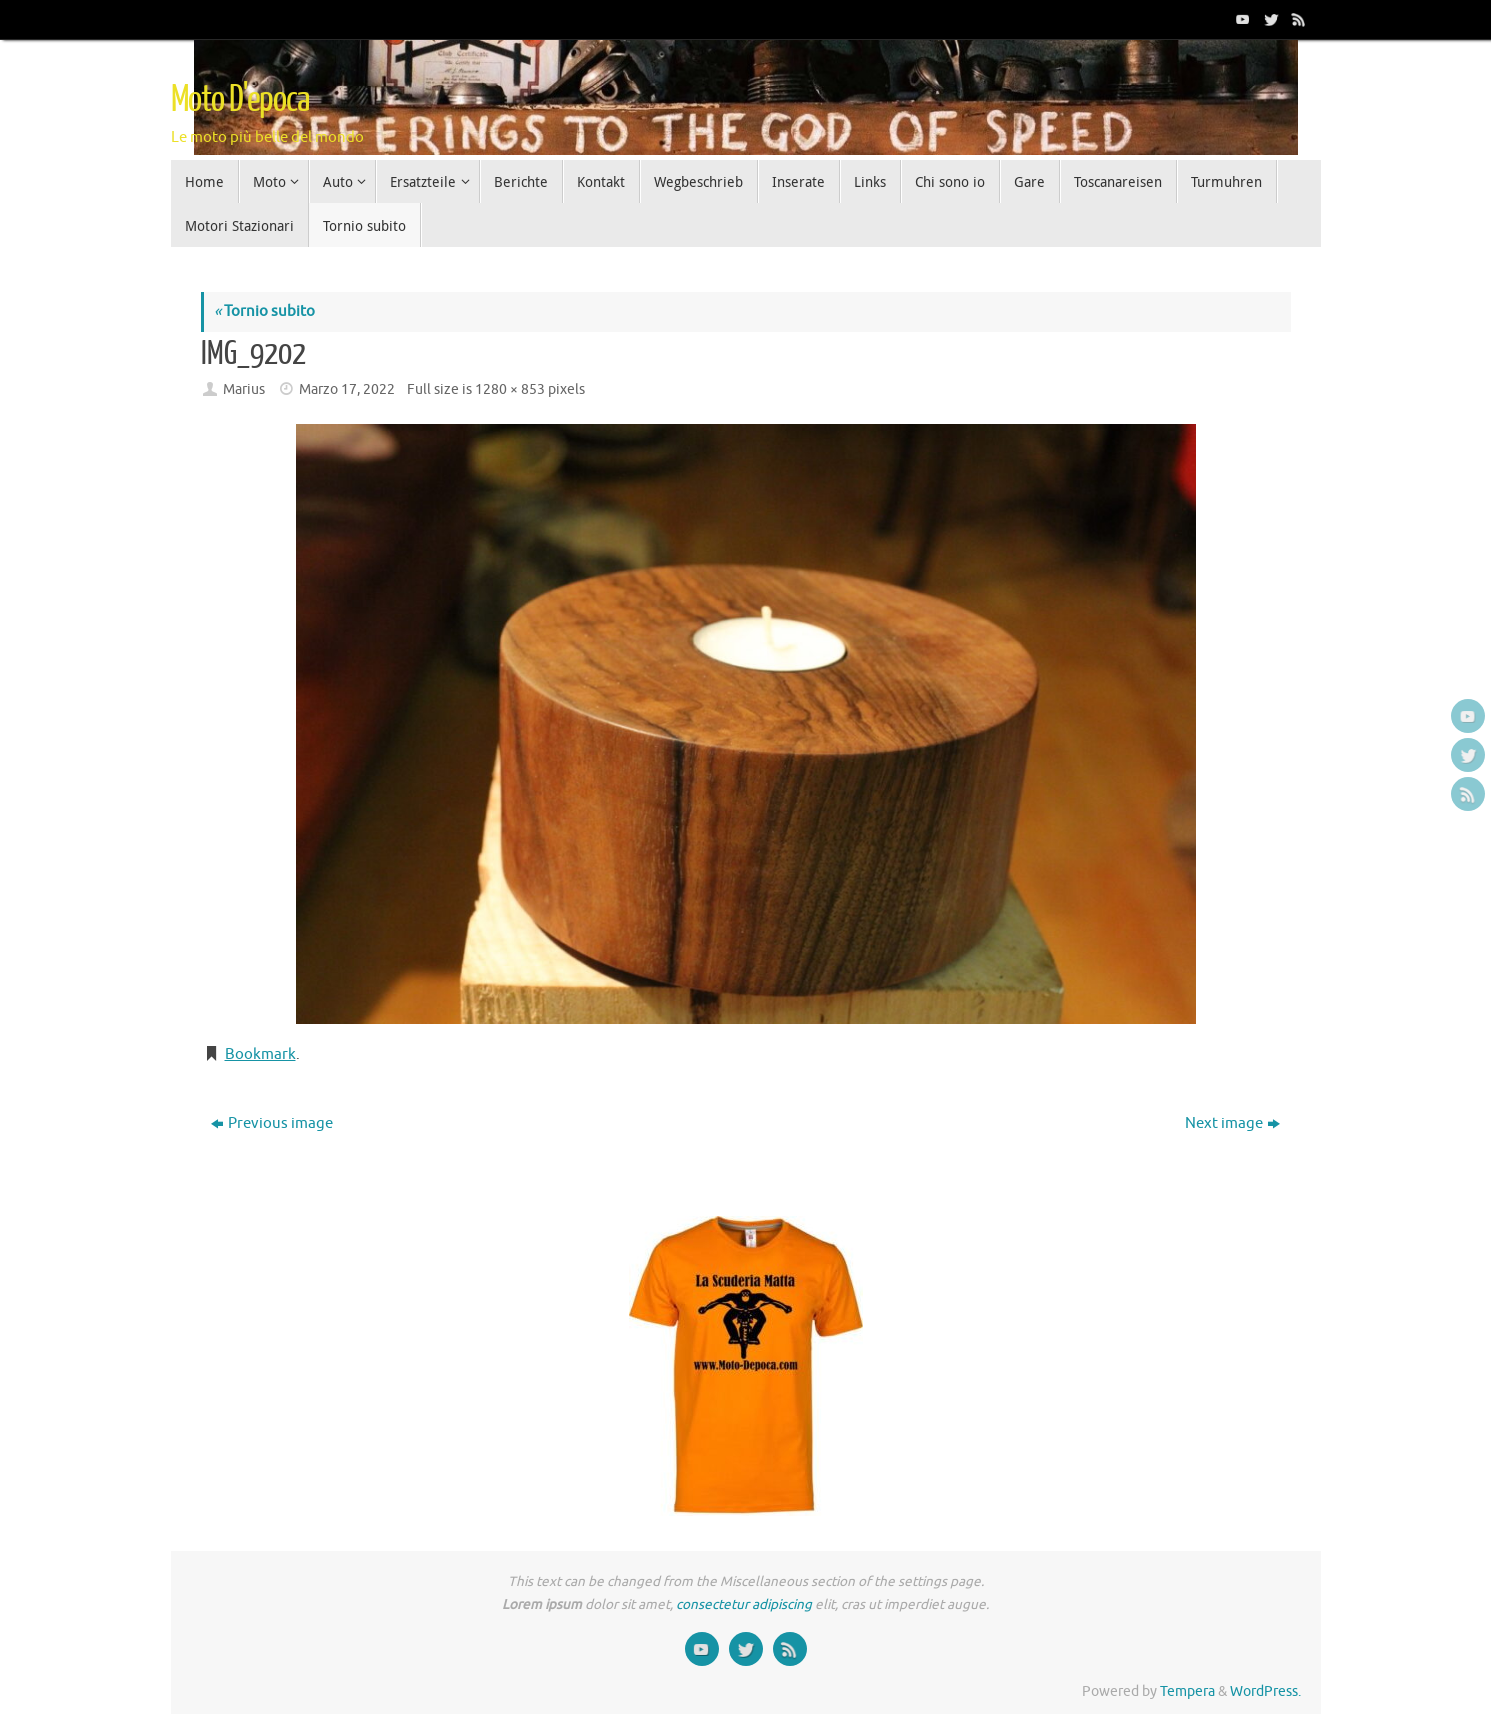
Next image (1232, 1123)
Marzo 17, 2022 (347, 389)
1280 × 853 (510, 389)
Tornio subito (264, 311)
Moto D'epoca (240, 100)
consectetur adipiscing (744, 1604)
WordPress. (1265, 1691)
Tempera (1187, 1691)
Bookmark (260, 1054)
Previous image (272, 1123)
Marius (244, 389)
